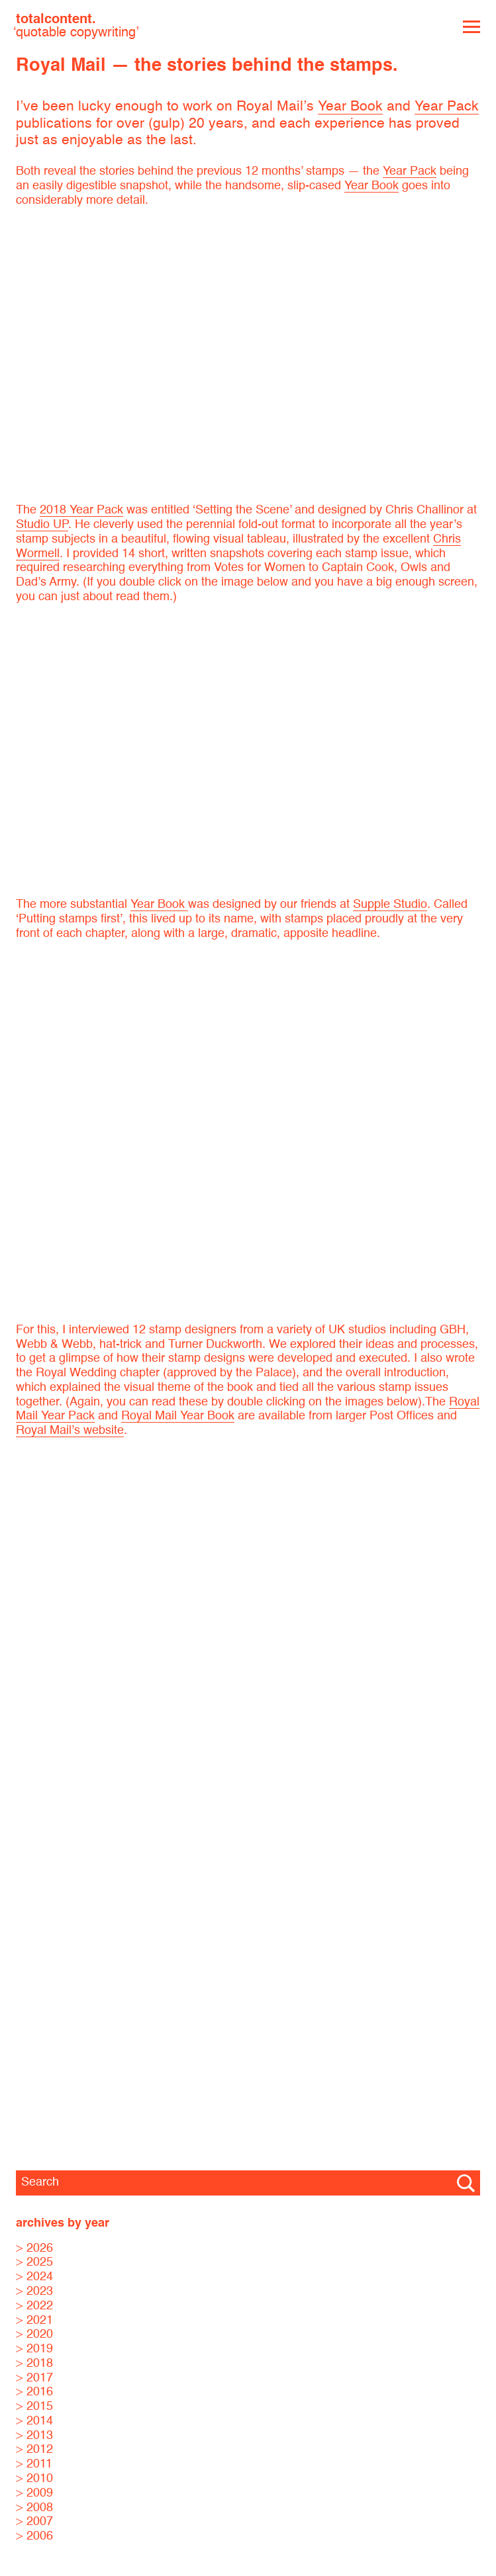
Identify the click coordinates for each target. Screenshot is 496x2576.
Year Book (350, 107)
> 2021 (34, 2321)
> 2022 (34, 2306)
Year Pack (447, 107)
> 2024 (34, 2277)
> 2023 (34, 2291)
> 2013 (34, 2436)
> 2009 (34, 2493)
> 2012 (34, 2450)
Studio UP (42, 525)
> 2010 (34, 2479)
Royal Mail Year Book (177, 1416)
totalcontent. (75, 26)
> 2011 (34, 2464)
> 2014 (34, 2421)
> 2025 (34, 2262)
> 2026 (34, 2248)
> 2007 (34, 2522)
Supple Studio (390, 904)
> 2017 (34, 2378)
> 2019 (34, 2349)
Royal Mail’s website (70, 1431)
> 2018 (34, 2364)
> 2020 (34, 2334)
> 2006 (34, 2536)
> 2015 (34, 2407)
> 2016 (34, 2392)
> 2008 (34, 2508)
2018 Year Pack (81, 510)
